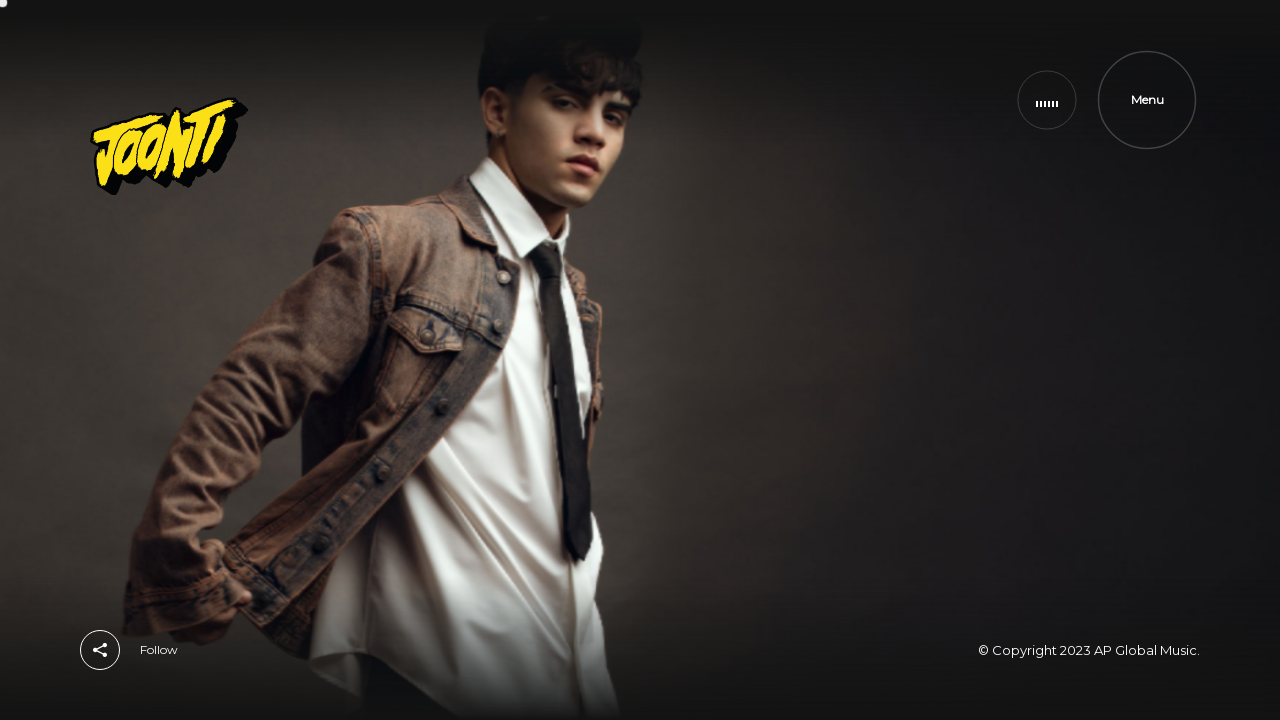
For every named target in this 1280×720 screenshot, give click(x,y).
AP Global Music (1145, 650)
